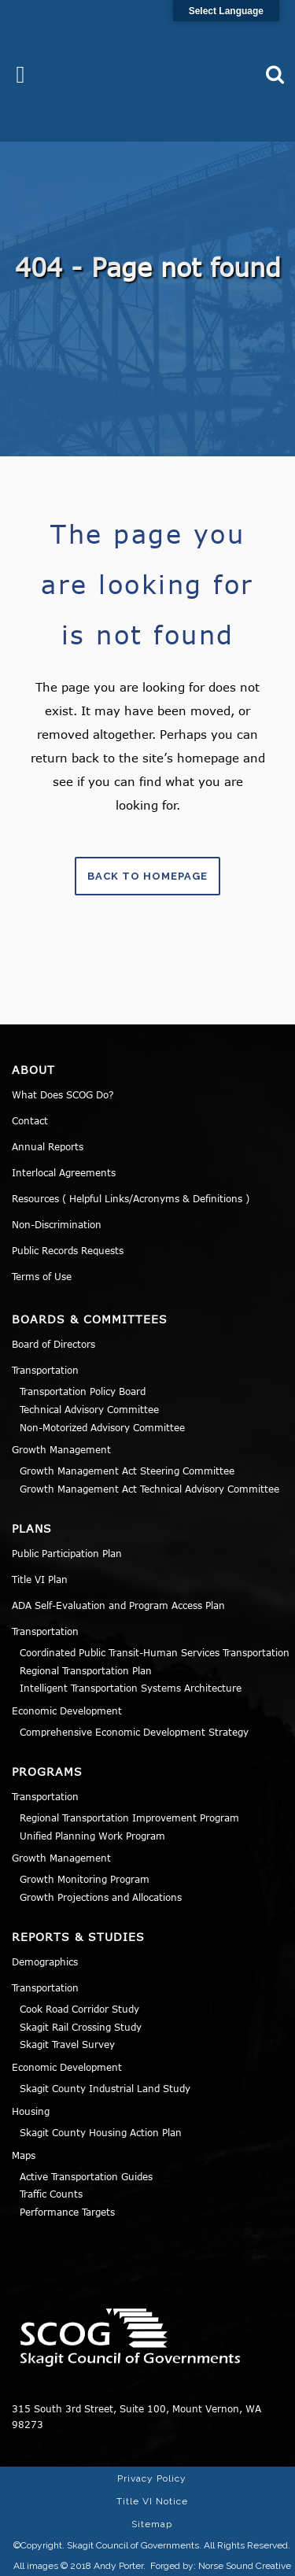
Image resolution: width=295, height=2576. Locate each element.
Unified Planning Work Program (92, 1835)
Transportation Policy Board (83, 1391)
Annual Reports (47, 1146)
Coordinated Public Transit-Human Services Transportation (154, 1652)
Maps (23, 2155)
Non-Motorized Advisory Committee (102, 1427)
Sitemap (151, 2524)
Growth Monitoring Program (84, 1878)
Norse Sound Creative (244, 2565)
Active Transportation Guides (86, 2176)
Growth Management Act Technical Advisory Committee (149, 1488)
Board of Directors (53, 1343)
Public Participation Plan (67, 1553)
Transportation (45, 1369)
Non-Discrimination (56, 1224)
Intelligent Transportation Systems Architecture (131, 1687)
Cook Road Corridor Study (79, 2008)
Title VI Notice (152, 2501)
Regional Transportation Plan (86, 1670)
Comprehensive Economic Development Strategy (134, 1731)
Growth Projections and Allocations (101, 1896)
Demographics (45, 1961)
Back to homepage (147, 876)
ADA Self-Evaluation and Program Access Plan (118, 1605)
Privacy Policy (151, 2478)
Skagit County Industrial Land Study (105, 2088)
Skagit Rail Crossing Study (81, 2026)
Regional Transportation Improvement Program (129, 1817)
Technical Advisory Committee (89, 1409)
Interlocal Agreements (64, 1172)
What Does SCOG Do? (63, 1094)
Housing (31, 2111)
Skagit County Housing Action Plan (101, 2132)
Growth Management (61, 1449)
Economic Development (67, 1710)
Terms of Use (42, 1276)
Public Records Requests (68, 1250)
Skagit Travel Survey (67, 2044)
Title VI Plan (40, 1579)
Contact (30, 1120)
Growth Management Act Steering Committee (127, 1470)
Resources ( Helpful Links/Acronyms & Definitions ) (130, 1198)
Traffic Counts (51, 2193)
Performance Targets (67, 2211)
